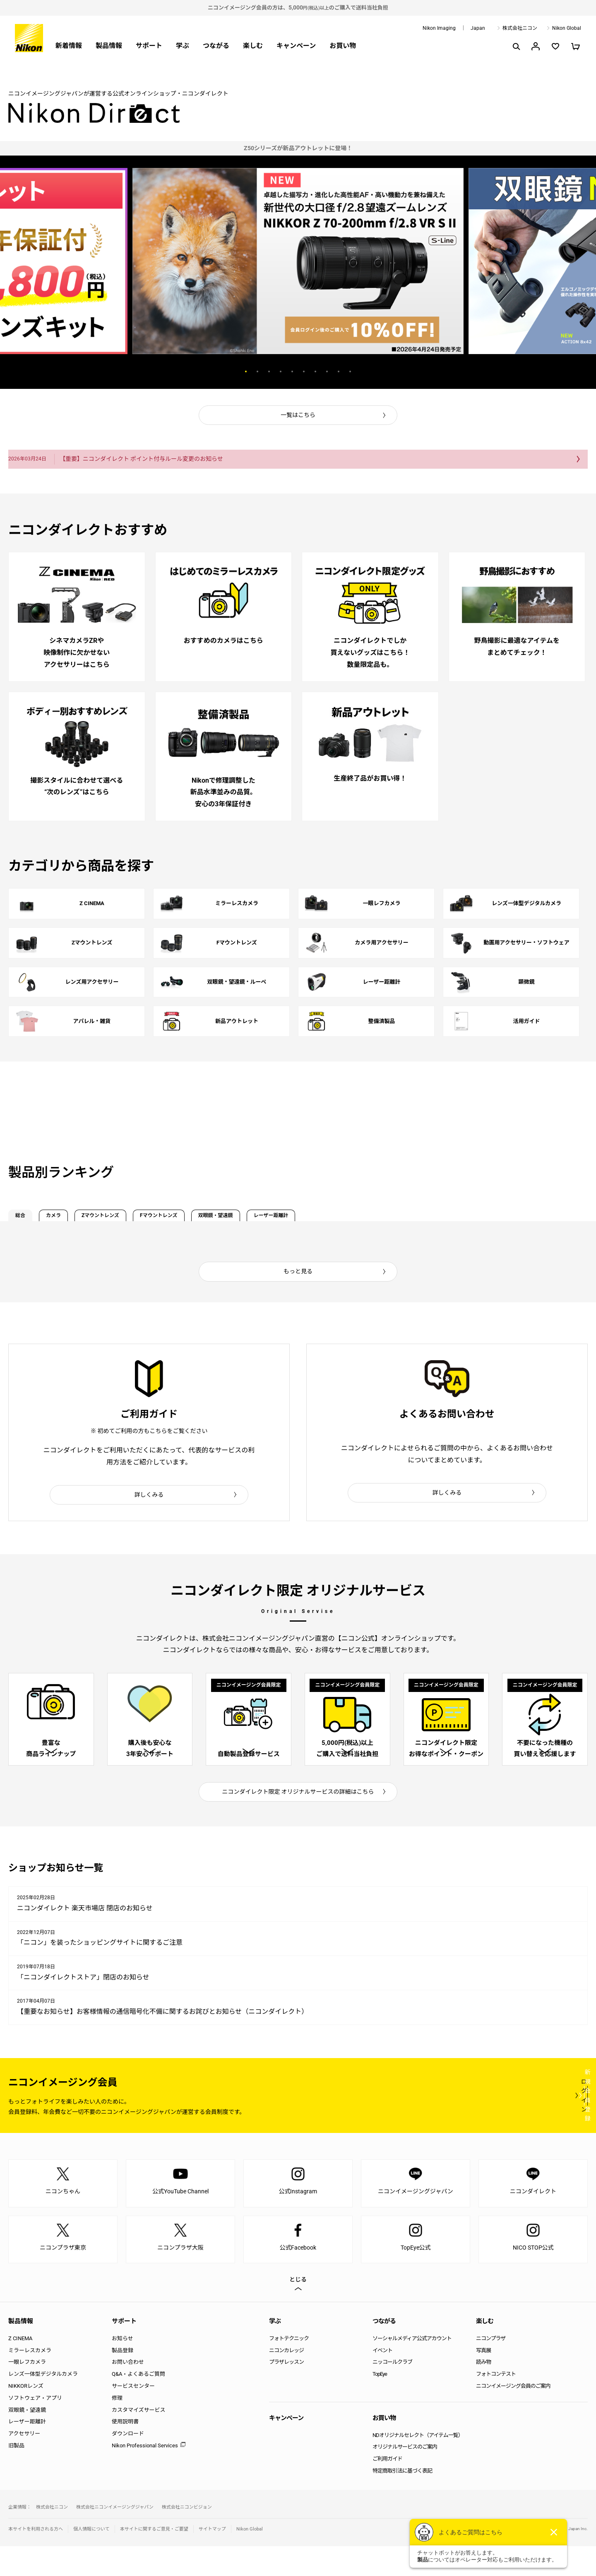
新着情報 (68, 46)
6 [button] (304, 371)
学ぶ (182, 46)
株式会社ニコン (519, 28)
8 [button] (327, 371)
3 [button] (269, 371)
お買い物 (342, 46)
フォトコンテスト (496, 2403)
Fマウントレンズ (244, 1218)
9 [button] (338, 371)
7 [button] (315, 371)
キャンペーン (296, 46)
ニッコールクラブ (392, 2392)
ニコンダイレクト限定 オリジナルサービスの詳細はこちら (298, 1821)
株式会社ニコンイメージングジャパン (115, 2536)
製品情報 (109, 46)
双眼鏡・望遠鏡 (329, 1218)
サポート (149, 46)
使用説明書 (125, 2451)
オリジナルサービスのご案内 (404, 2476)
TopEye (379, 2403)
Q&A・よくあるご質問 (138, 2403)
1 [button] (246, 371)
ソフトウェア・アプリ (35, 2427)
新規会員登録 (538, 2124)
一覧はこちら (298, 415)
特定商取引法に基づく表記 (402, 2500)
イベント (382, 2380)
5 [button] (292, 371)
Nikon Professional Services (145, 2475)
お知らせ (122, 2368)
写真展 (483, 2380)
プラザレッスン (286, 2392)
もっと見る (298, 1278)
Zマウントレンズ (156, 1218)
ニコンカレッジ (286, 2380)
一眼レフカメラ (27, 2392)
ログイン (435, 2124)
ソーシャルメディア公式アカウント (412, 2368)
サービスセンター (133, 2415)
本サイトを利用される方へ (35, 2558)
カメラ (84, 1218)
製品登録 (122, 2380)
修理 (117, 2427)
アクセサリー (24, 2463)
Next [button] (396, 371)
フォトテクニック (289, 2368)
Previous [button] (199, 371)
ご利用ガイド (387, 2488)
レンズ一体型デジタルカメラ (43, 2403)
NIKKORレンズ (25, 2415)
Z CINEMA (20, 2368)
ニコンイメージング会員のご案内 (513, 2415)
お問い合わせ (128, 2392)
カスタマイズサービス (139, 2439)
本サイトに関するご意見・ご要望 (154, 2558)
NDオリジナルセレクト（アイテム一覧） (417, 2464)
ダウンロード (128, 2463)
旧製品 (16, 2475)
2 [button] (257, 371)
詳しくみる (149, 1501)
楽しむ (253, 46)
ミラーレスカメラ (29, 2380)
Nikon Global (566, 28)
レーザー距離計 (412, 1218)
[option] (298, 148)
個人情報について (91, 2558)
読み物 (483, 2392)
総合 (30, 1218)
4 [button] (280, 371)
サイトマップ (212, 2558)
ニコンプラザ (491, 2368)
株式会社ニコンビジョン (187, 2536)
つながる (216, 46)
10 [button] (350, 371)
